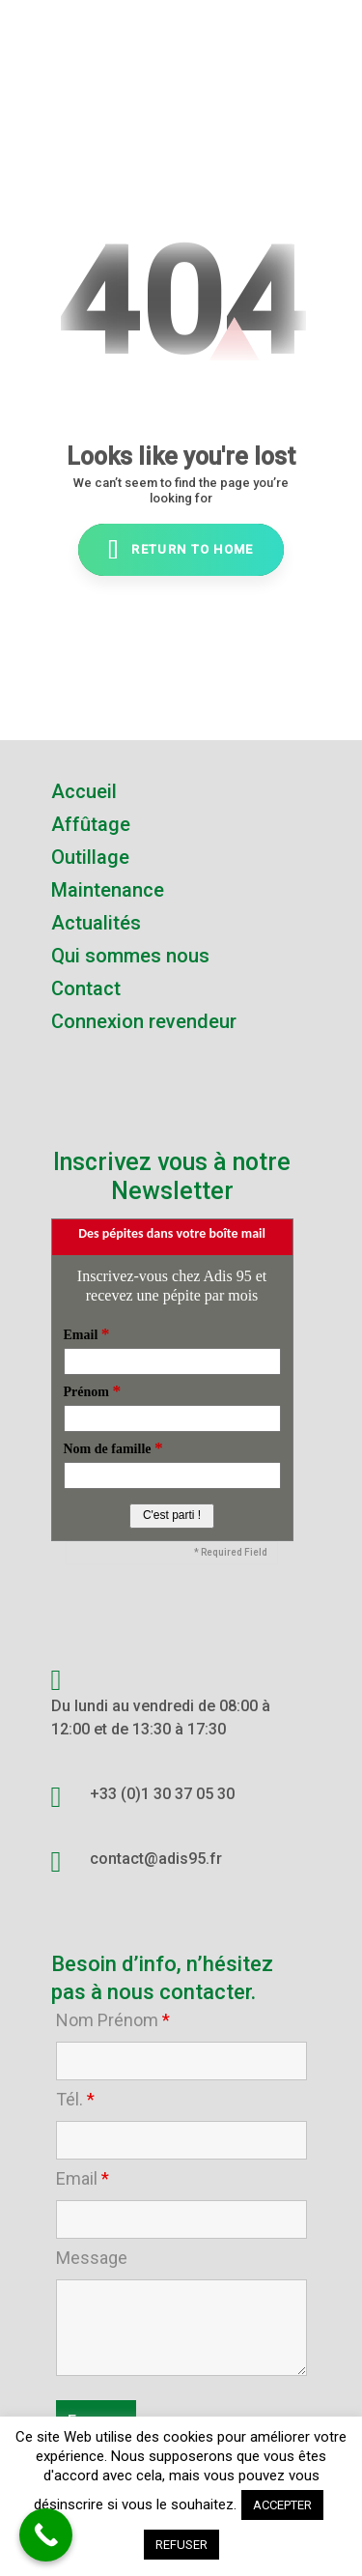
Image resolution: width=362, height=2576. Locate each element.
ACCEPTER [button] (282, 2505)
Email (82, 2179)
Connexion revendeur (144, 1021)
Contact (86, 988)
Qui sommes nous (130, 955)
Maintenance (107, 890)
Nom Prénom (113, 2020)
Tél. (75, 2099)
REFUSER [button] (181, 2544)
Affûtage (90, 824)
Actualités (96, 922)
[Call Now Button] (45, 2535)
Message (91, 2258)
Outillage (90, 857)
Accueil (84, 791)
